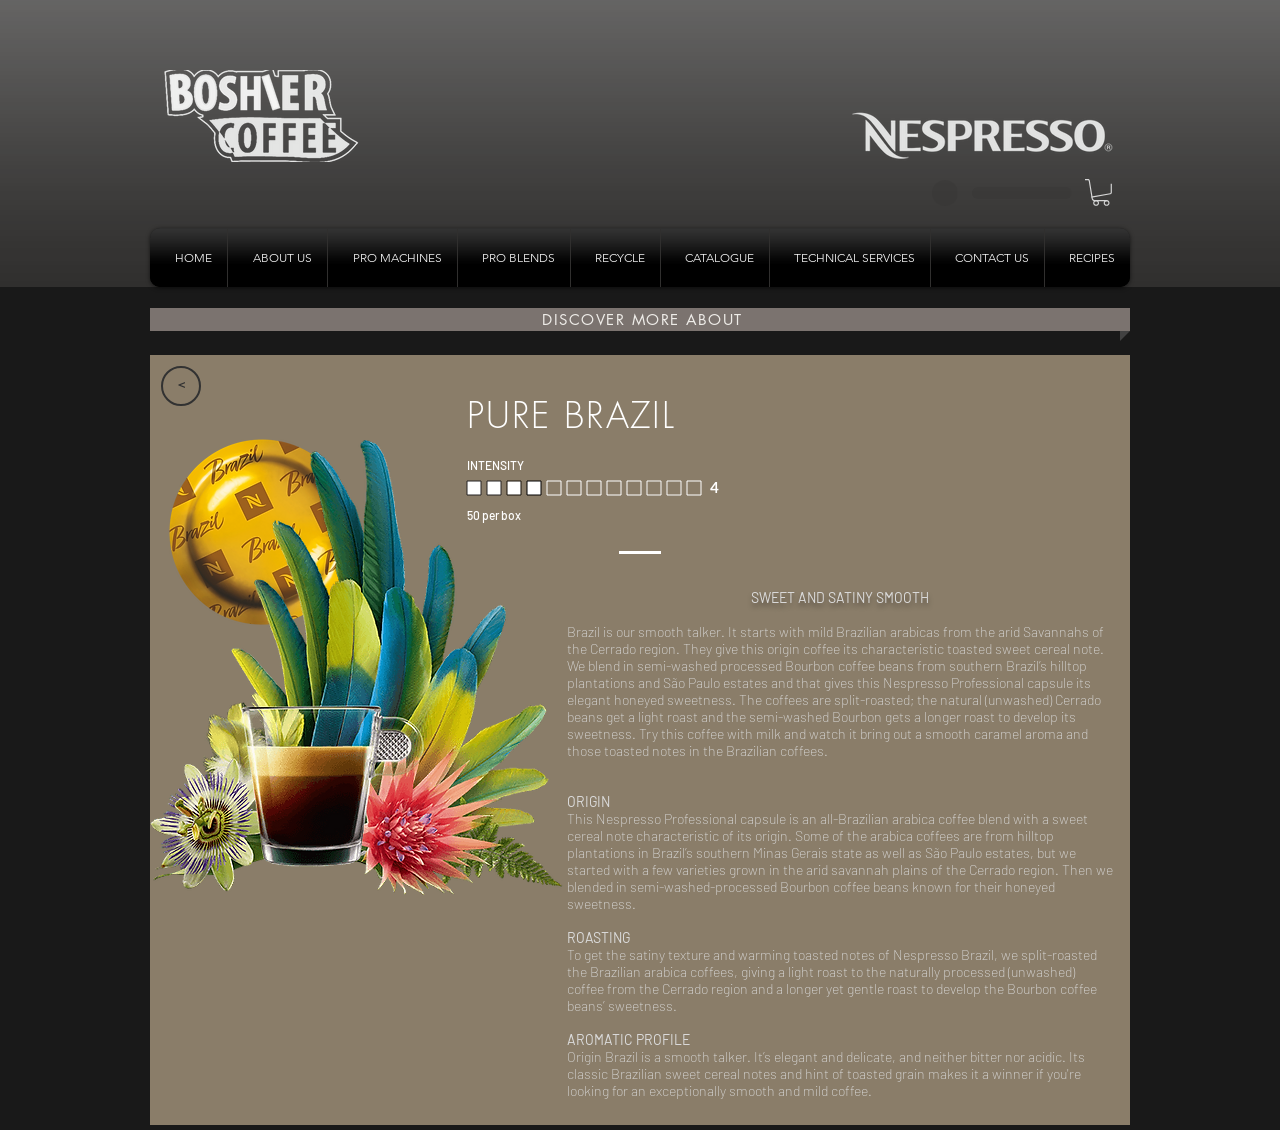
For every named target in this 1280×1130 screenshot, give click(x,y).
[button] (1101, 192)
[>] (181, 386)
